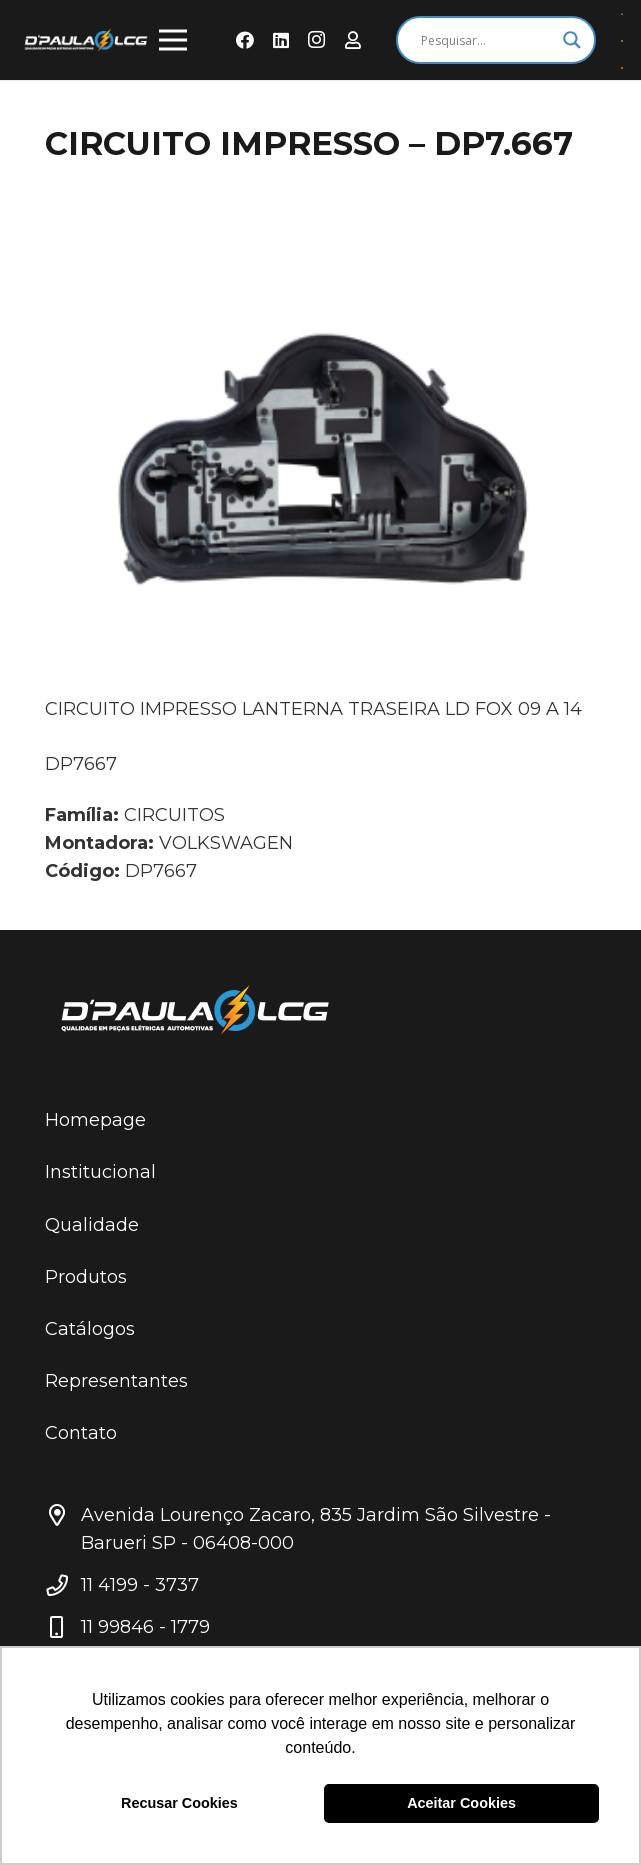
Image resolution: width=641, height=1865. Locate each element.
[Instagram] (317, 40)
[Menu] (173, 40)
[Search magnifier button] (572, 40)
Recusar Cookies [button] (179, 1803)
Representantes (116, 1381)
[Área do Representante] (353, 40)
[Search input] (487, 40)
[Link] (86, 40)
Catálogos (90, 1329)
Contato (81, 1433)
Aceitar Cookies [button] (461, 1803)
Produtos (86, 1277)
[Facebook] (245, 40)
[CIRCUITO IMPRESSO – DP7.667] (320, 456)
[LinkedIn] (281, 40)
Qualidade (92, 1225)
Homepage (95, 1120)
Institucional (100, 1172)
